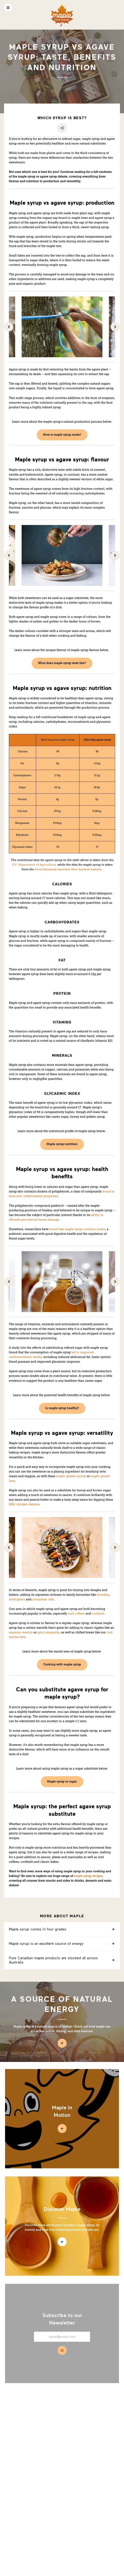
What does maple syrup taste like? (62, 663)
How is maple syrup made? (62, 434)
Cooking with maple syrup (62, 1664)
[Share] (62, 128)
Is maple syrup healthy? (62, 1408)
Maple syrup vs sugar (62, 1781)
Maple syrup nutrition (62, 1144)
